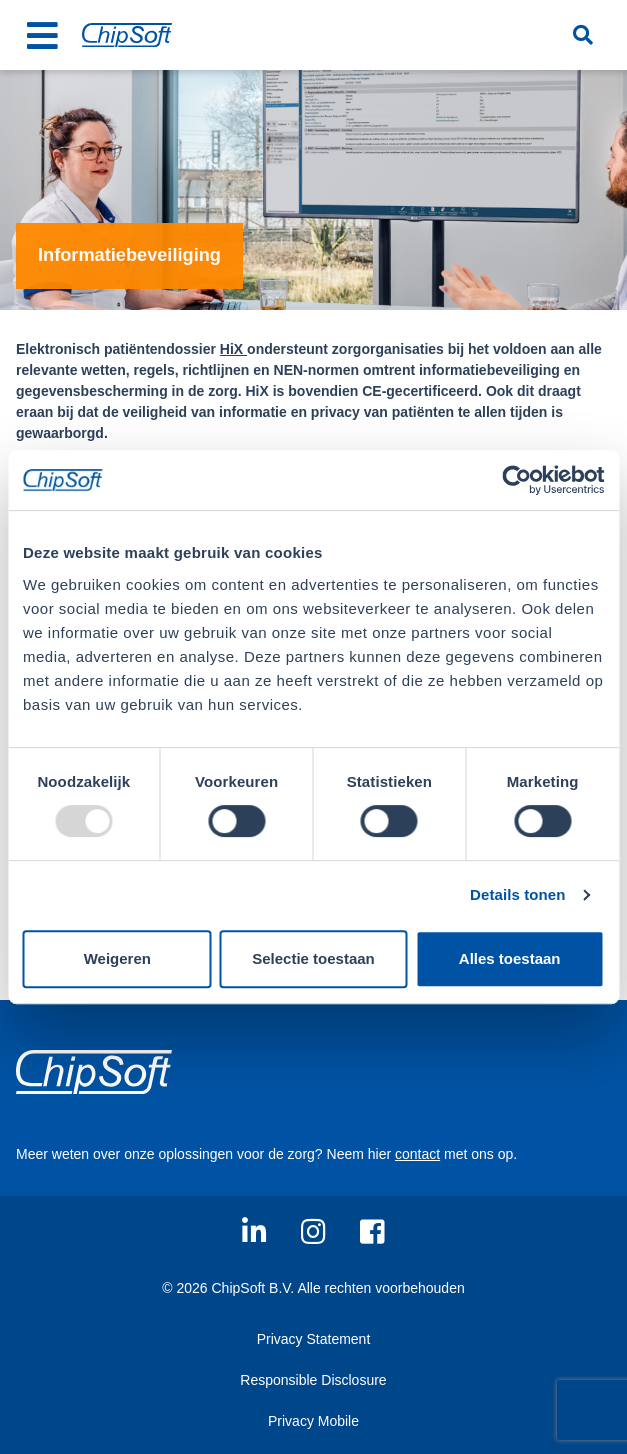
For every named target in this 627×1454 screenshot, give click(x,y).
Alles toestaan (510, 958)
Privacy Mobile (313, 1421)
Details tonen (517, 894)
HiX (233, 349)
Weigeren (117, 958)
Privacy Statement (314, 1339)
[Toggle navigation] (42, 35)
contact (417, 1154)
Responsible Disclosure (313, 1380)
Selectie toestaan (313, 958)
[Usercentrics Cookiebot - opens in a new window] (516, 480)
